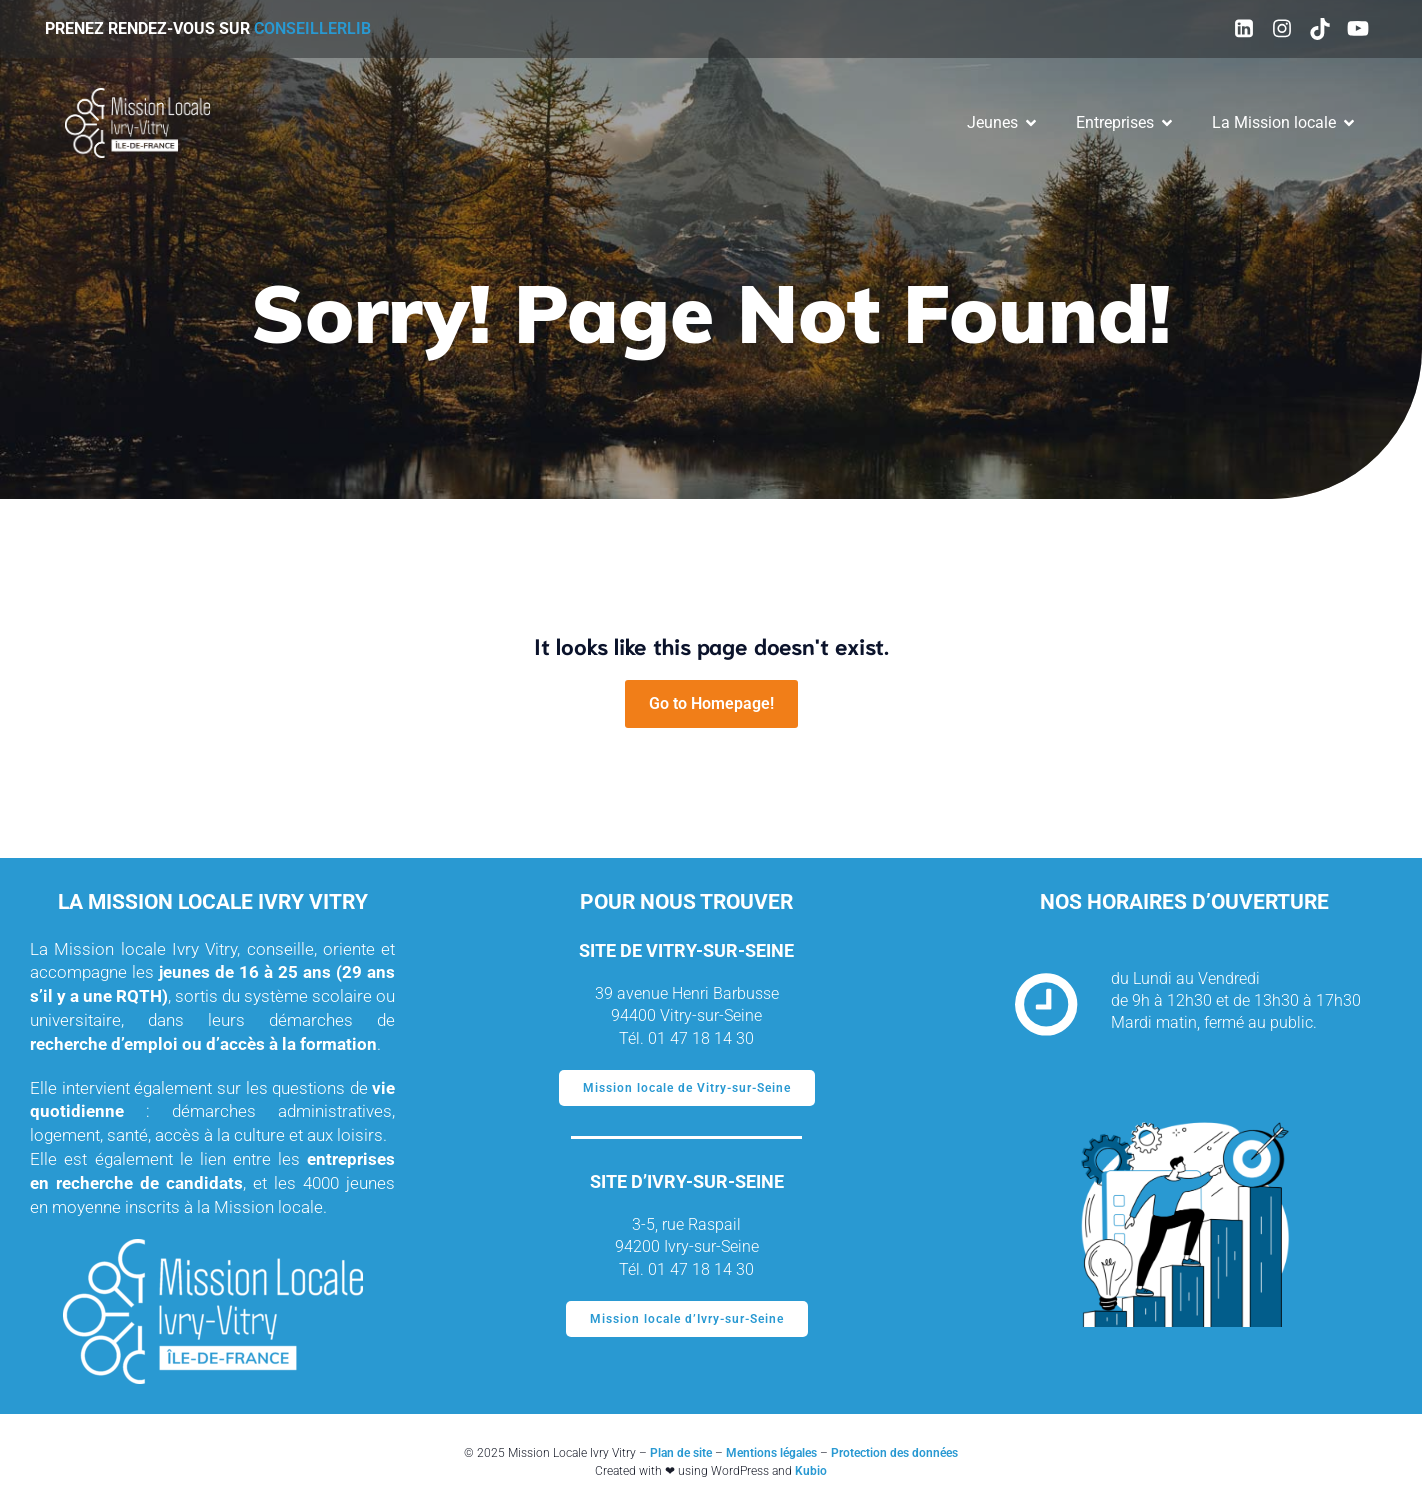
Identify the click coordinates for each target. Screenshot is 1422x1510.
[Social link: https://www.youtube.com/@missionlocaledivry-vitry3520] (1358, 29)
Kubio (811, 1471)
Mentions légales (771, 1453)
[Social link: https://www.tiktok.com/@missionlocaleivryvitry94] (1320, 29)
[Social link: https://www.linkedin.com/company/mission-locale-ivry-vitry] (1244, 29)
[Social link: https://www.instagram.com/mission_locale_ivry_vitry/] (1282, 29)
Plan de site (681, 1453)
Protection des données (894, 1453)
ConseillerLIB (312, 28)
